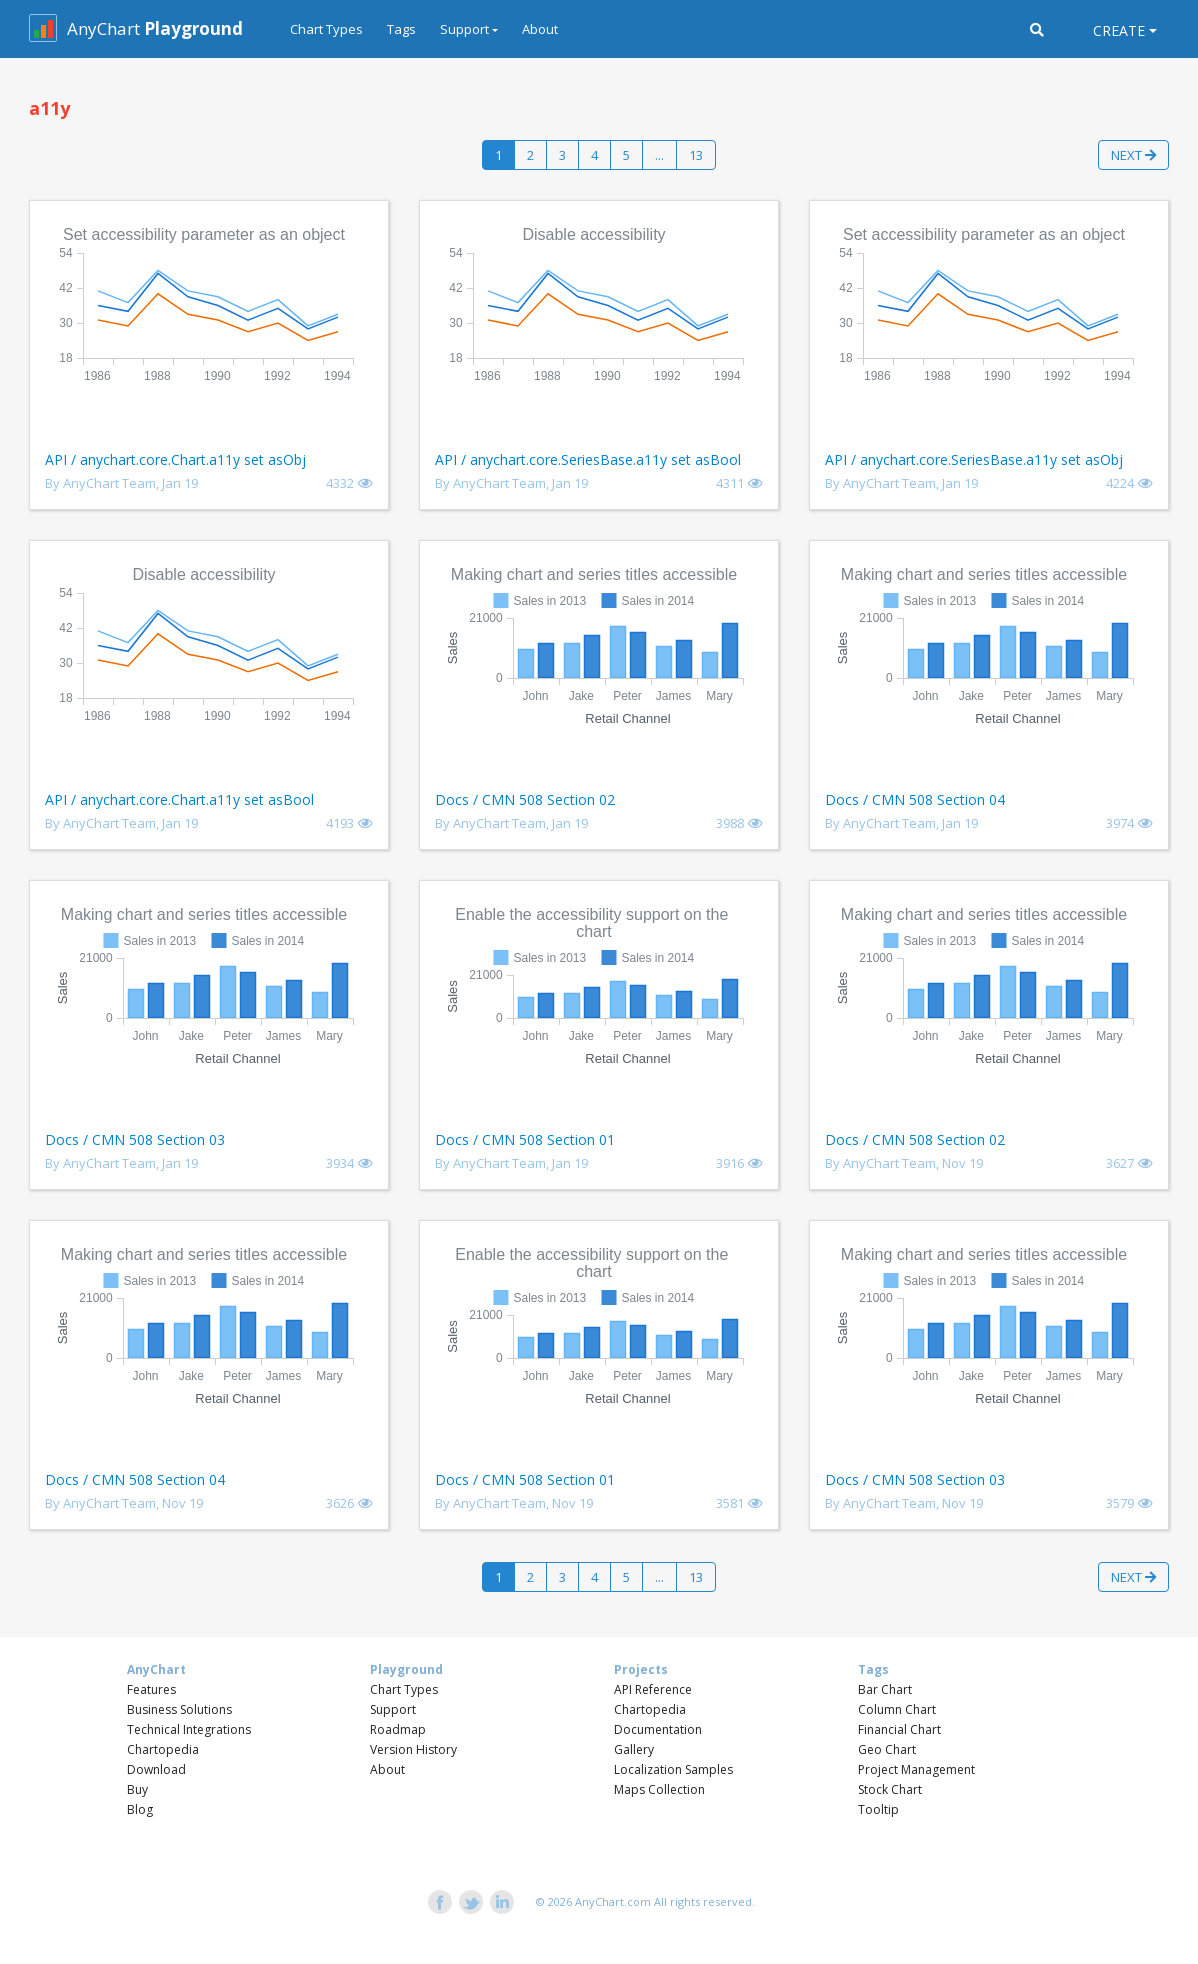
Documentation (658, 1729)
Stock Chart (890, 1789)
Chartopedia (163, 1749)
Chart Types (326, 29)
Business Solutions (179, 1709)
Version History (413, 1749)
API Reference (653, 1689)
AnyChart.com (613, 1901)
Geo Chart (887, 1749)
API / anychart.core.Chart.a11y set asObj (175, 459)
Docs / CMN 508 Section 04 (915, 799)
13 (696, 155)
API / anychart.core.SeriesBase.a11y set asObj (974, 459)
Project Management (916, 1769)
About (540, 29)
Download (156, 1769)
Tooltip (878, 1809)
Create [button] (1119, 30)
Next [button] (1133, 155)
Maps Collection (659, 1789)
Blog (140, 1809)
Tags (401, 29)
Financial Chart (899, 1729)
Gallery (634, 1749)
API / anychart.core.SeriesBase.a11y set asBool (588, 459)
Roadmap (398, 1729)
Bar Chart (885, 1689)
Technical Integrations (189, 1729)
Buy (137, 1789)
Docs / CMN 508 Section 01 (525, 1139)
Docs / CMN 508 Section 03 (135, 1139)
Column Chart (897, 1709)
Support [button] (464, 29)
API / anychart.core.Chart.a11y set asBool (179, 799)
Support (393, 1709)
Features (151, 1689)
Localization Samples (673, 1769)
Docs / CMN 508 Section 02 (525, 799)
